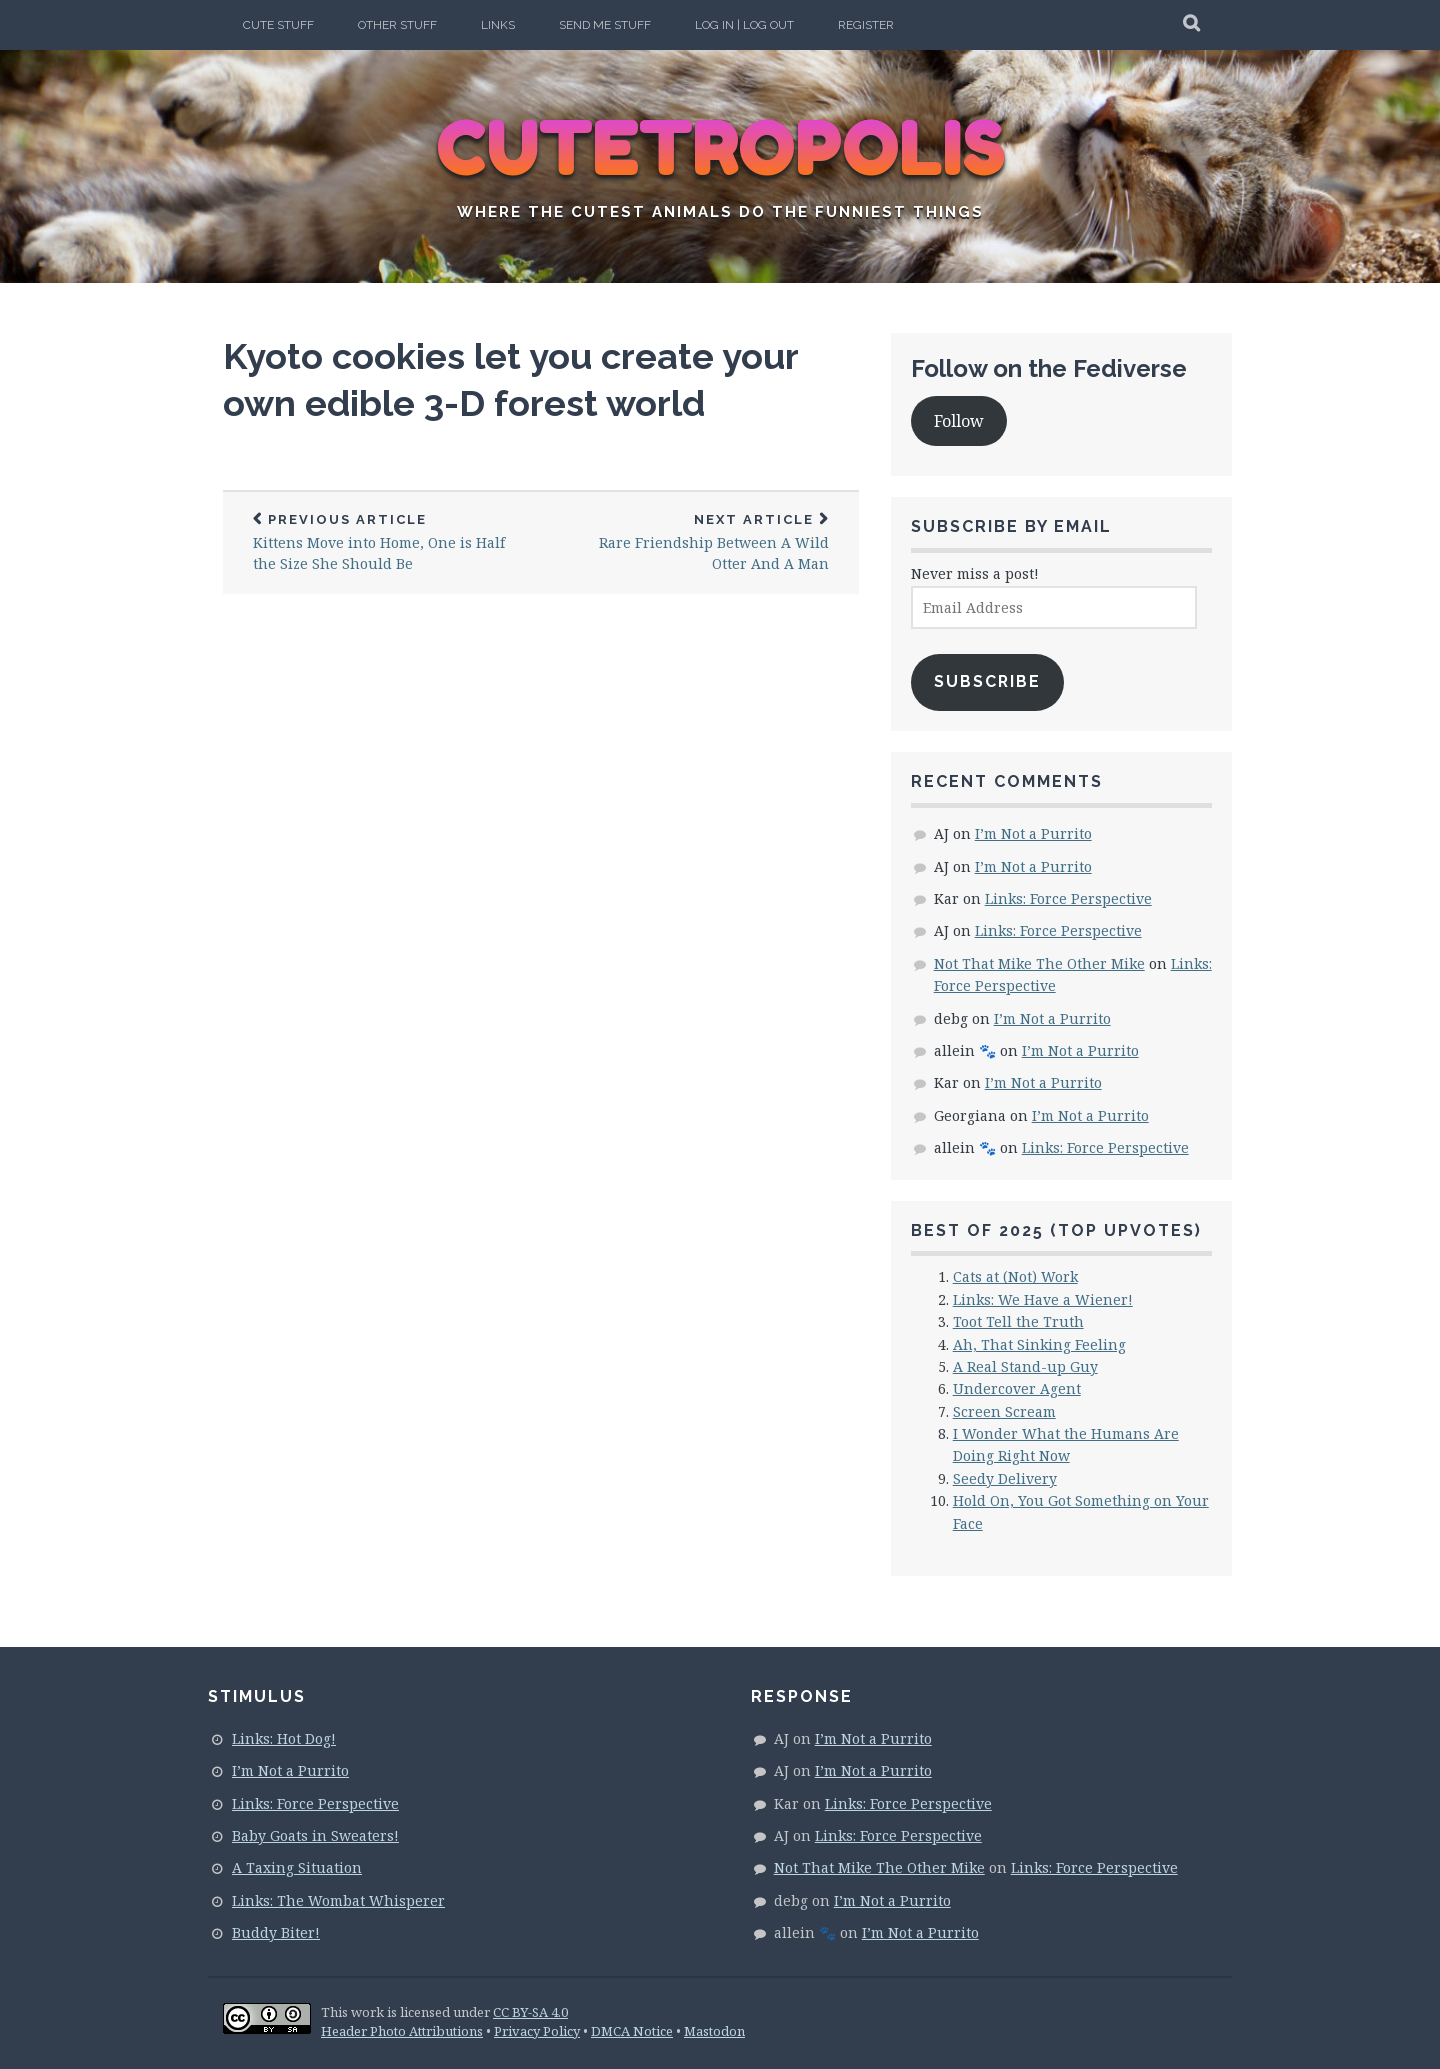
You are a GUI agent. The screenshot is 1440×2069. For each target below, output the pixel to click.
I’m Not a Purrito (1033, 833)
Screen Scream (1004, 1411)
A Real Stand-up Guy (1025, 1366)
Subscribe (987, 681)
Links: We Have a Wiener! (1043, 1299)
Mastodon (714, 2031)
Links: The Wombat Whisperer (338, 1900)
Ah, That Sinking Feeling (1039, 1344)
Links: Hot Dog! (284, 1738)
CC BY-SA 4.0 (530, 2012)
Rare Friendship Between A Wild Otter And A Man (700, 543)
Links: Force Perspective (1068, 898)
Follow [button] (959, 421)
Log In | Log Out (744, 25)
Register (866, 25)
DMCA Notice (632, 2031)
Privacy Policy (537, 2031)
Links (498, 25)
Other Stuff (397, 25)
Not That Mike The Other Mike (1039, 963)
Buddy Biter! (276, 1932)
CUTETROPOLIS (720, 150)
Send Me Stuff (605, 25)
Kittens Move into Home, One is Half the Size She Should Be (382, 543)
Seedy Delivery (1005, 1478)
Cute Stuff (278, 25)
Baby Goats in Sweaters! (315, 1835)
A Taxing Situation (297, 1867)
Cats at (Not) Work (1015, 1276)
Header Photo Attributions (402, 2031)
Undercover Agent (1017, 1388)
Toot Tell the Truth (1018, 1321)
